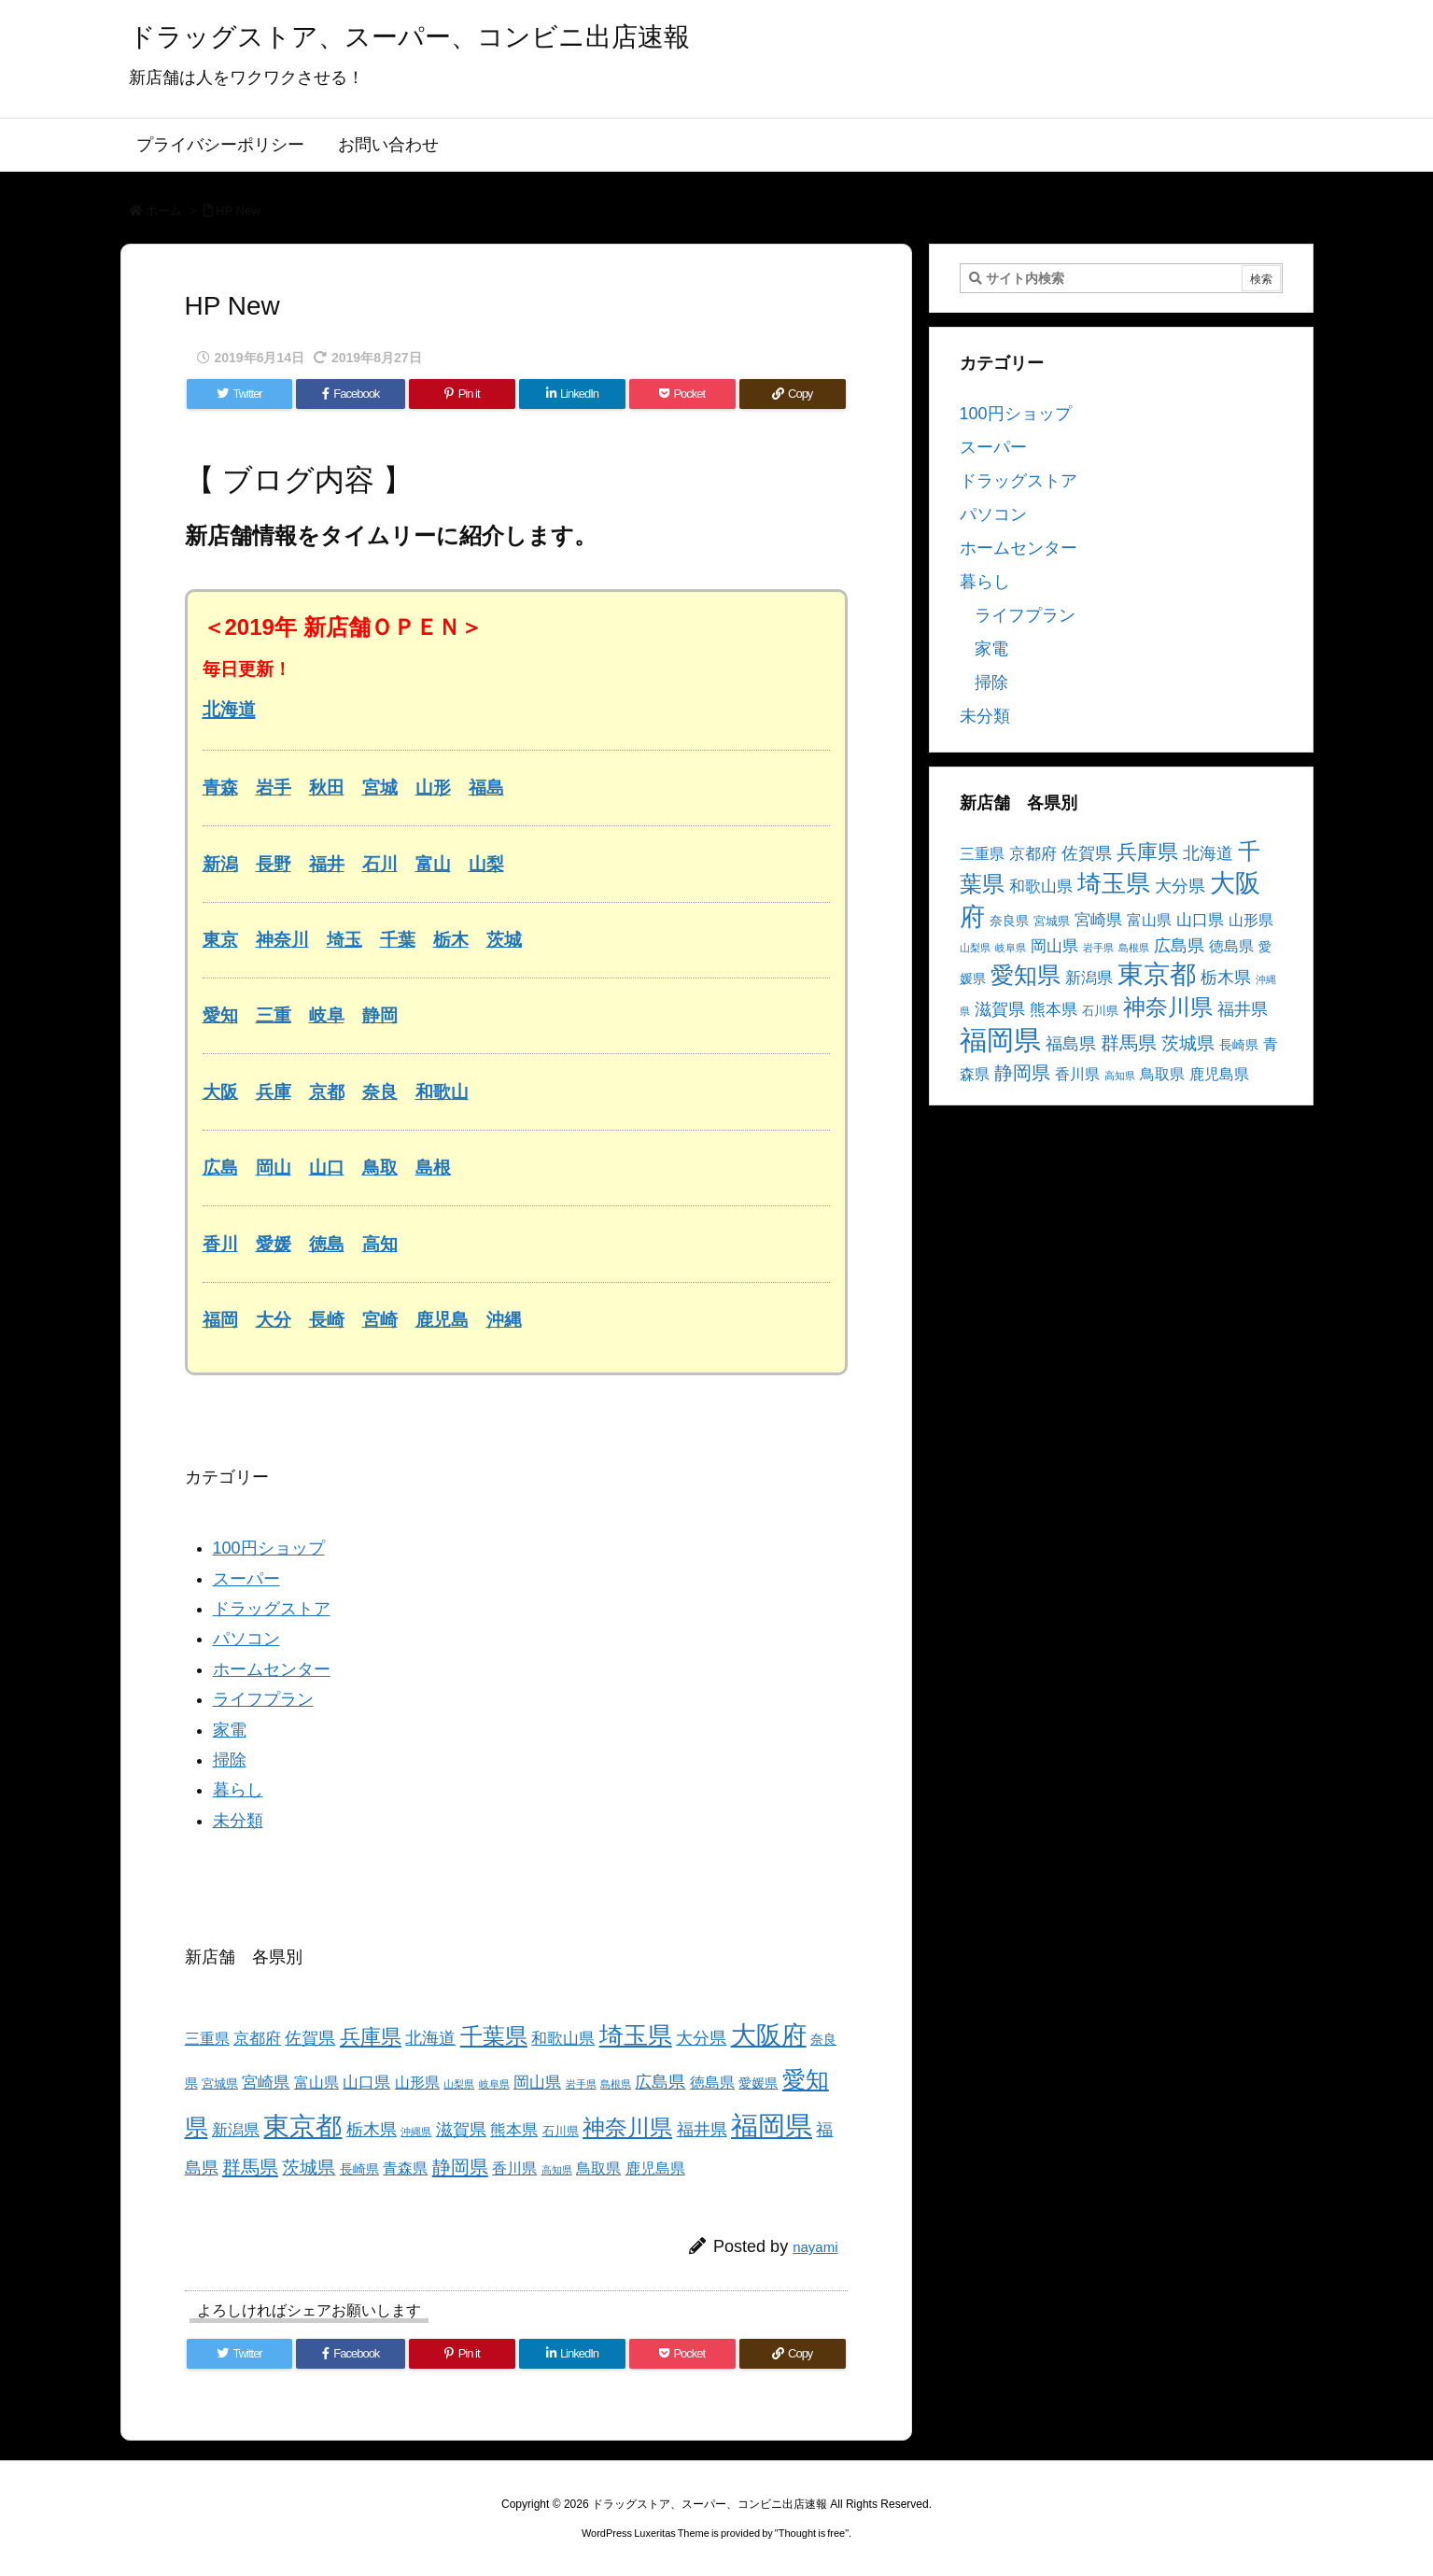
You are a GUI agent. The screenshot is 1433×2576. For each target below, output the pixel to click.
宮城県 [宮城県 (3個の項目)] (220, 2083)
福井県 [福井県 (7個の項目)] (702, 2129)
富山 (433, 864)
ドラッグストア (271, 1608)
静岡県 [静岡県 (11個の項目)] (460, 2166)
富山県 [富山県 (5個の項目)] (316, 2082)
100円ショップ (269, 1548)
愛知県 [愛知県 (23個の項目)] (1025, 975)
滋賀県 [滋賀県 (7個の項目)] (461, 2129)
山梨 (486, 864)
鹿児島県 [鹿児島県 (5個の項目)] (655, 2168)
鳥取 (380, 1167)
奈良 (380, 1092)
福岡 (220, 1320)
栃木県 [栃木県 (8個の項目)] (371, 2129)
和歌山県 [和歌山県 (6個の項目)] (563, 2039)
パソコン (246, 1638)
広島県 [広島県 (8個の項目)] (660, 2081)
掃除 (229, 1760)
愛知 (220, 1015)
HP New (238, 211)
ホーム (164, 211)
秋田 (326, 787)
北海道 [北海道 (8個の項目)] (430, 2038)
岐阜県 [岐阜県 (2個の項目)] (494, 2084)
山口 (326, 1167)
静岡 (380, 1015)
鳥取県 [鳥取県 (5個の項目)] (598, 2168)
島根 (433, 1167)
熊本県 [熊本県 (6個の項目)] (514, 2130)
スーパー (246, 1579)
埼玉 (344, 940)
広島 (220, 1167)
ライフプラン (263, 1699)
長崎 (326, 1320)
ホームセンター (271, 1669)
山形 (433, 787)
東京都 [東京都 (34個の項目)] (302, 2126)
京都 (326, 1092)
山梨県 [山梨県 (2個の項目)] (458, 2084)
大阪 (220, 1092)
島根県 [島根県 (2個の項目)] (615, 2084)
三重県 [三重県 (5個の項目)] (207, 2039)
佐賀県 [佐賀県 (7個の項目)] (310, 2038)
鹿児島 (442, 1320)
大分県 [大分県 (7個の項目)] (701, 2038)
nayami (815, 2247)
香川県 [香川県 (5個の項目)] (514, 2168)
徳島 (326, 1244)
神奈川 (282, 940)
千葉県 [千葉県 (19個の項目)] (493, 2035)
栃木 (451, 940)
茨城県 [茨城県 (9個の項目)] (308, 2167)
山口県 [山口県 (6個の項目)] (366, 2082)
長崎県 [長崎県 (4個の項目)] (359, 2168)
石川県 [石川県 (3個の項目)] (560, 2131)
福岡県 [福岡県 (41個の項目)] (771, 2125)
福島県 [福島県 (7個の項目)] (1071, 1044)
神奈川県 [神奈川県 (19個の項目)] (627, 2127)
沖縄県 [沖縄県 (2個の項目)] (415, 2131)
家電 (229, 1730)
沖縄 (504, 1320)
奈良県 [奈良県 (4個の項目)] (1009, 920)
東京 (220, 940)
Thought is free (812, 2533)
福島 (486, 787)
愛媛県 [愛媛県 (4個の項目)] (758, 2083)
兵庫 (273, 1092)
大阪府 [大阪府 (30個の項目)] (769, 2034)
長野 (273, 864)
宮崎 (380, 1320)
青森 (220, 787)
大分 (273, 1320)
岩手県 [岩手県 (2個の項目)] (581, 2084)
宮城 (380, 787)
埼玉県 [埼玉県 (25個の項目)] (635, 2035)
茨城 (504, 940)
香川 (220, 1244)
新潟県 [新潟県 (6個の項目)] (236, 2130)
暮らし (238, 1790)
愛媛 (273, 1244)
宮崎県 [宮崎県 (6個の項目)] (265, 2082)
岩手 (273, 787)
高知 (380, 1244)
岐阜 (326, 1015)
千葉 (397, 940)
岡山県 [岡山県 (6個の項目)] (537, 2082)
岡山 (273, 1167)
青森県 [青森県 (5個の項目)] (405, 2168)
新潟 (220, 864)
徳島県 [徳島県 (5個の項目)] (712, 2082)
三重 (273, 1015)
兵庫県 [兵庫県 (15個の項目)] (370, 2036)
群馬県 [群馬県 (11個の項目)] (250, 2166)
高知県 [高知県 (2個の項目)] (556, 2169)
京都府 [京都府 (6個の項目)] (257, 2039)
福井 (326, 864)
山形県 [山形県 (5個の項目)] (417, 2082)
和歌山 (442, 1092)
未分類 (238, 1820)
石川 (380, 864)
